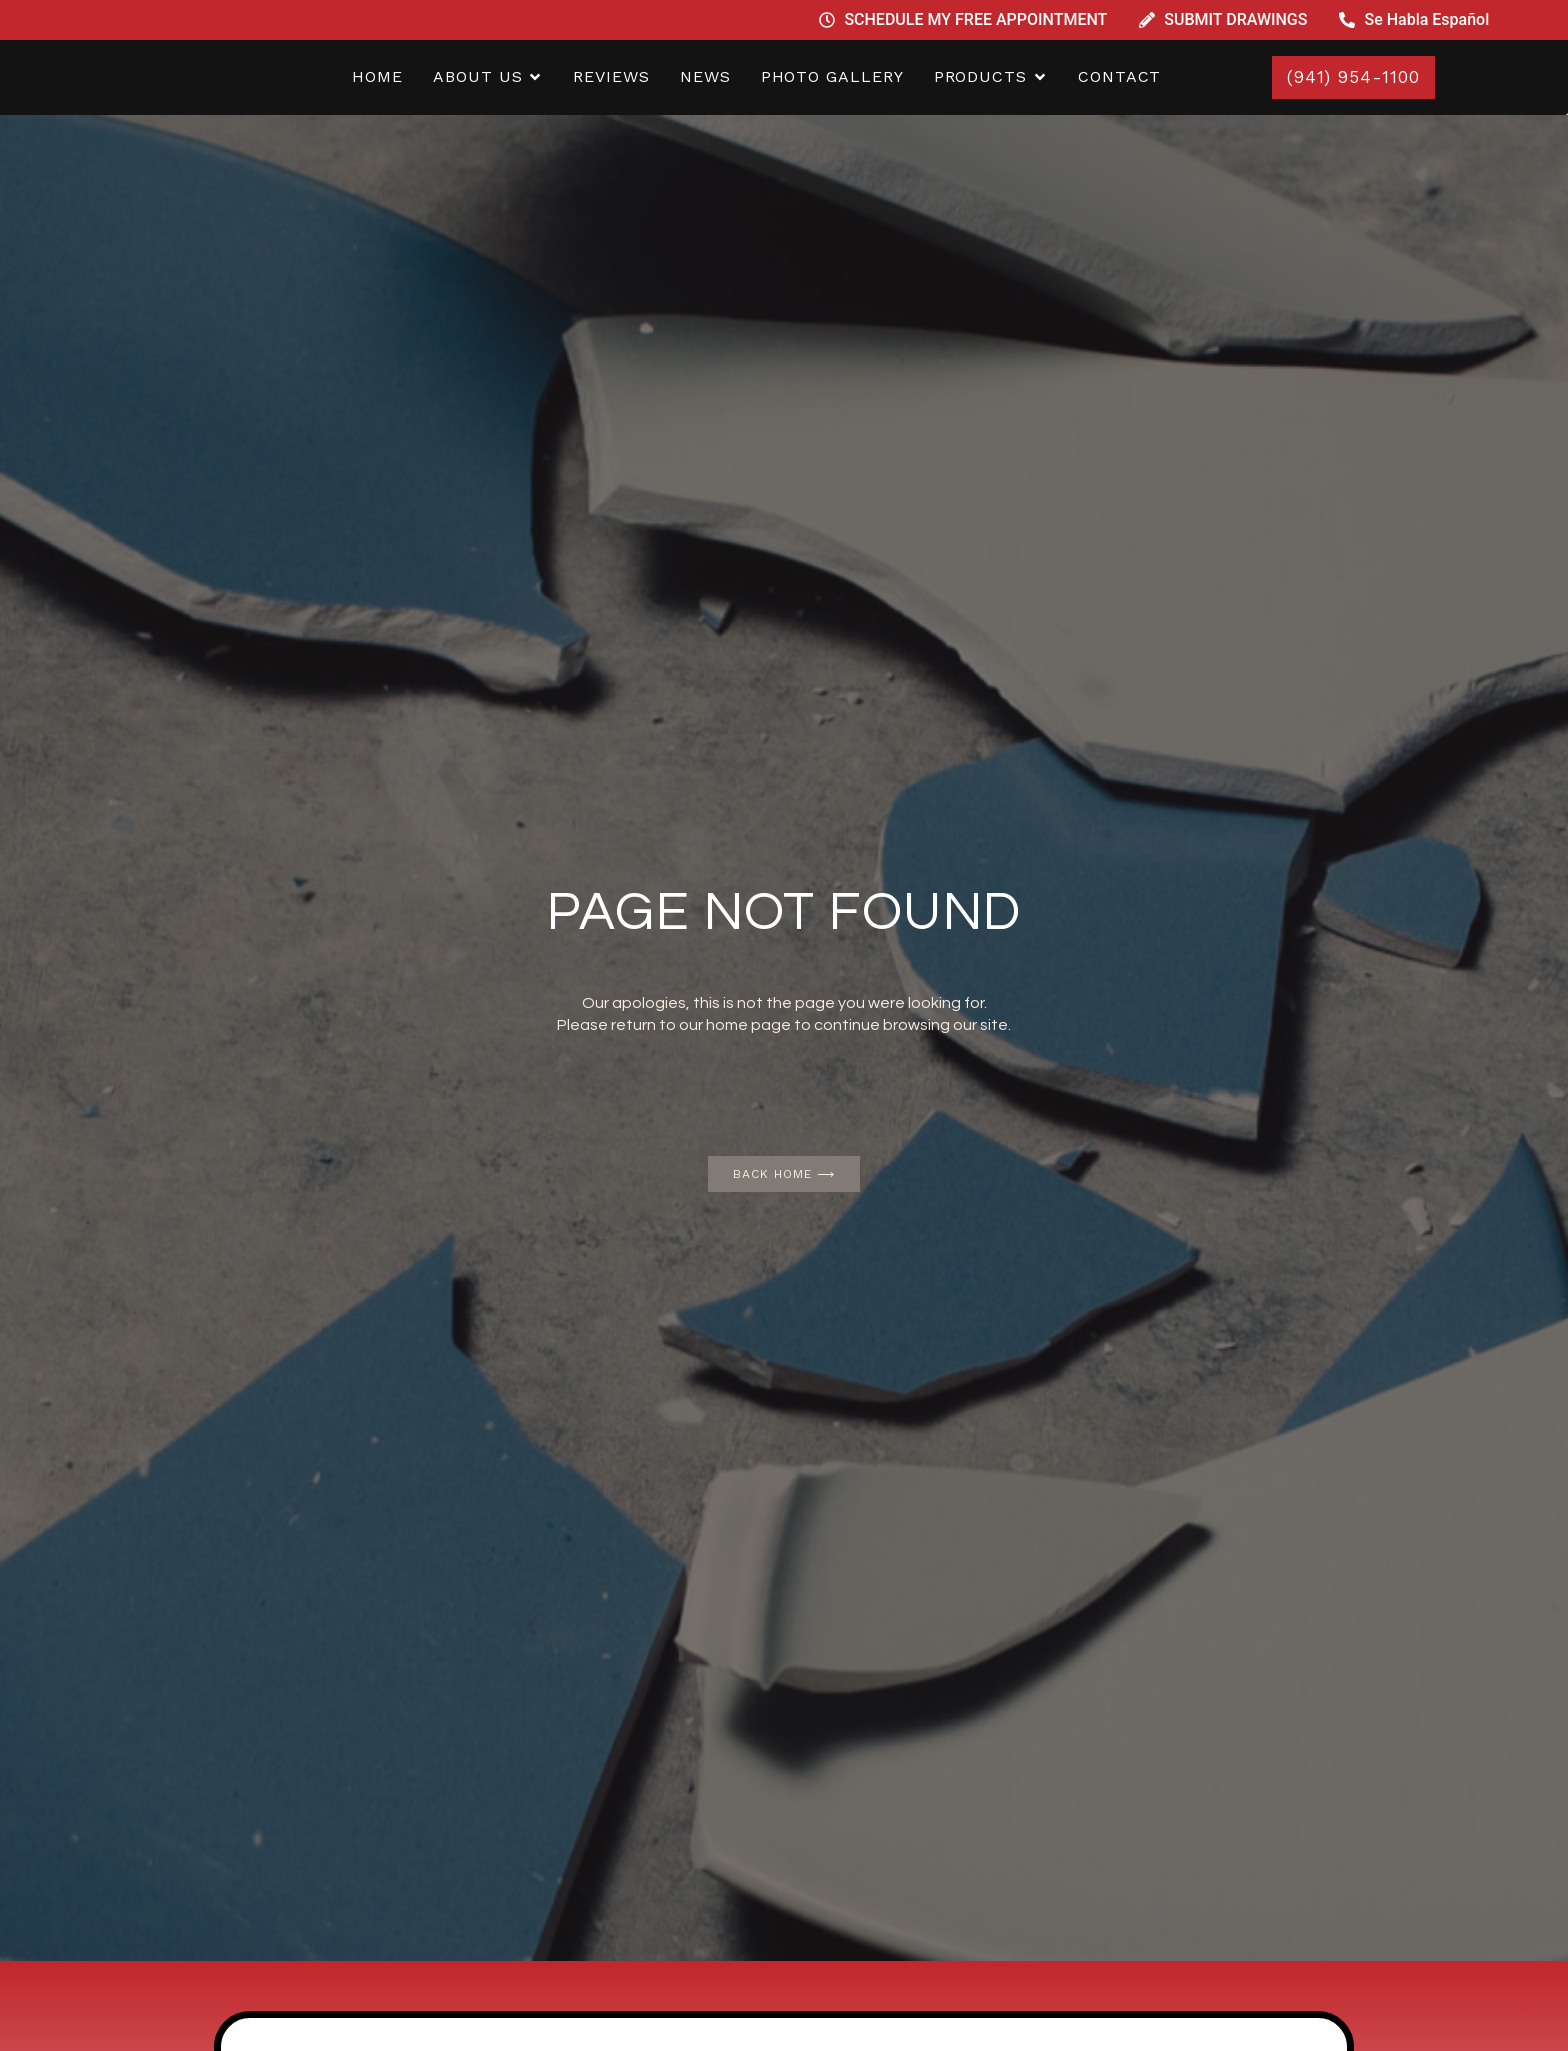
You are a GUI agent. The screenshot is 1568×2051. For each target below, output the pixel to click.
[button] (535, 77)
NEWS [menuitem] (705, 76)
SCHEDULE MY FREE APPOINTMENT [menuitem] (975, 19)
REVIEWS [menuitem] (611, 76)
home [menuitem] (377, 76)
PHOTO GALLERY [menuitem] (832, 76)
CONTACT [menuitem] (1119, 76)
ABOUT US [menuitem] (477, 76)
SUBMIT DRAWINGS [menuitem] (1235, 19)
